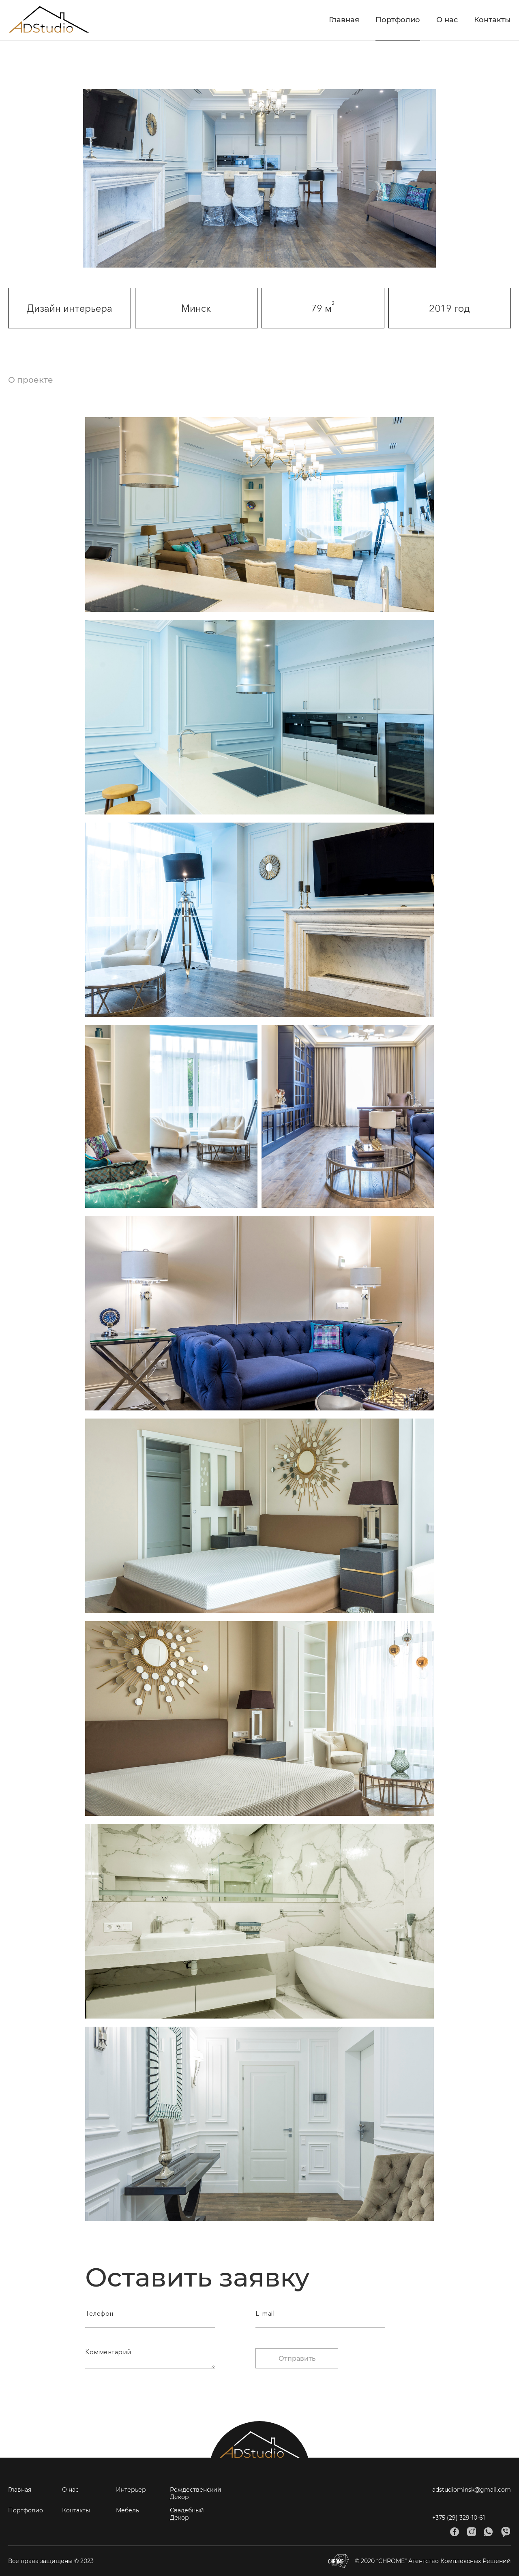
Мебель (127, 2510)
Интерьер (131, 2489)
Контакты (492, 19)
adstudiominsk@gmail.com (471, 2489)
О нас (447, 19)
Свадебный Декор (187, 2514)
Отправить (297, 2358)
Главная (344, 19)
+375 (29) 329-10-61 (458, 2517)
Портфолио (397, 19)
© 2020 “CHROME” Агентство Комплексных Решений (419, 2561)
